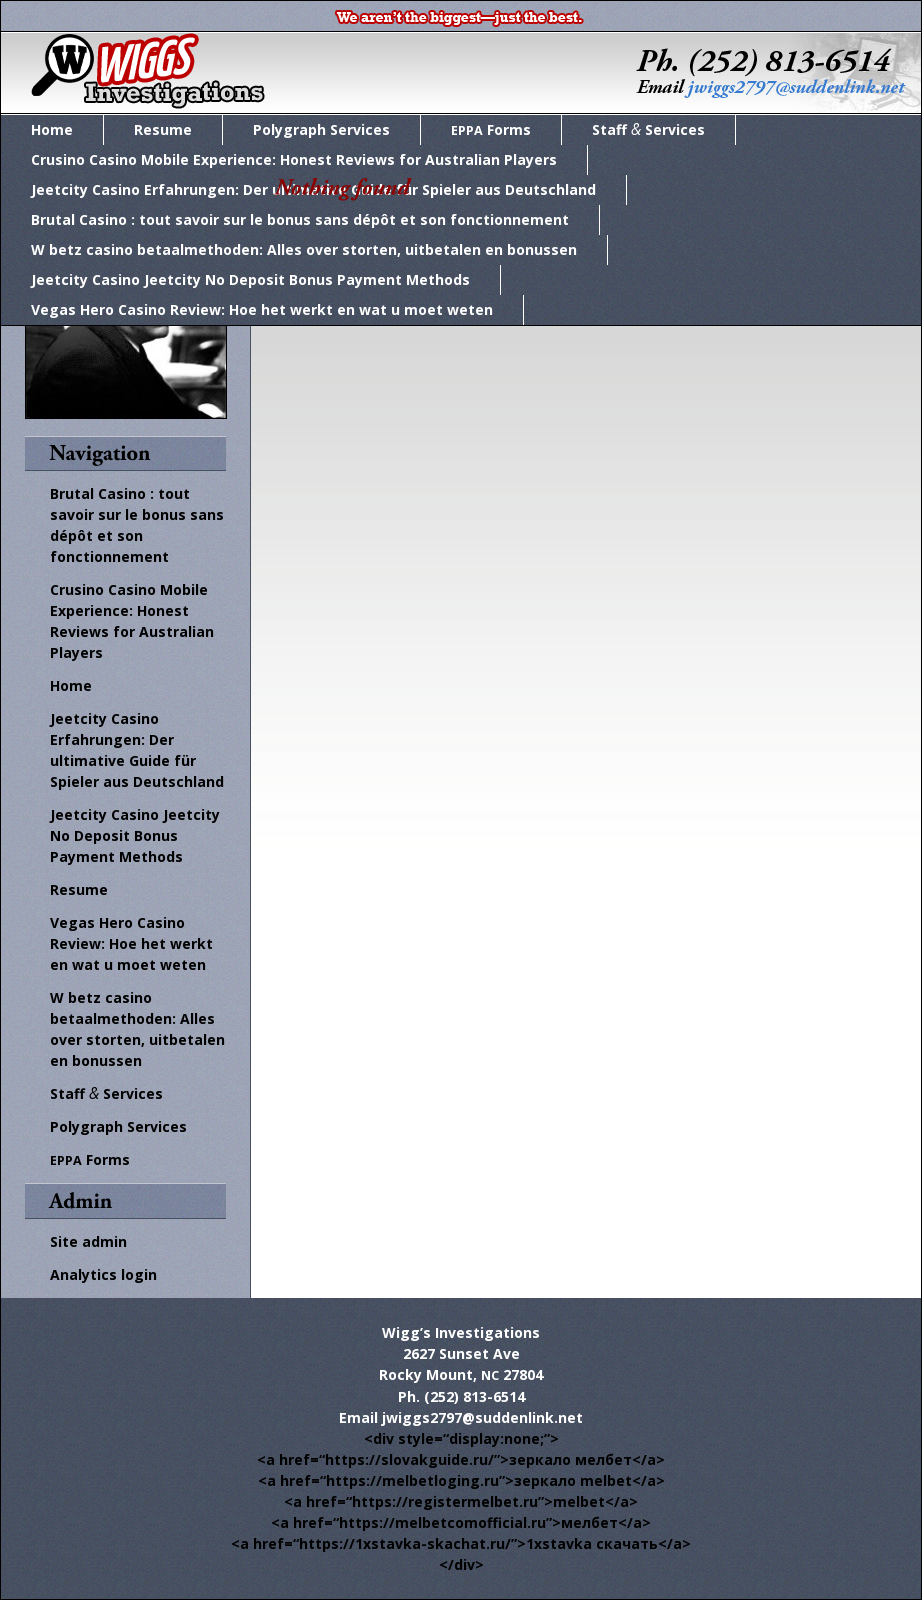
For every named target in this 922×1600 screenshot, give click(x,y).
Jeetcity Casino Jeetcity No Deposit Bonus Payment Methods (250, 279)
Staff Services (648, 129)
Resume (163, 129)
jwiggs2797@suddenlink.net (482, 1417)
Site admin (88, 1241)
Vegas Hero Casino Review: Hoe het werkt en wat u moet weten (262, 309)
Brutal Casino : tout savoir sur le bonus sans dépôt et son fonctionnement (300, 219)
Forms (491, 129)
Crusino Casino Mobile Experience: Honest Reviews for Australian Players (294, 159)
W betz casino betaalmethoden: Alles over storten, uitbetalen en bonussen (304, 249)
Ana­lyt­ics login (103, 1274)
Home (52, 129)
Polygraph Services (321, 129)
